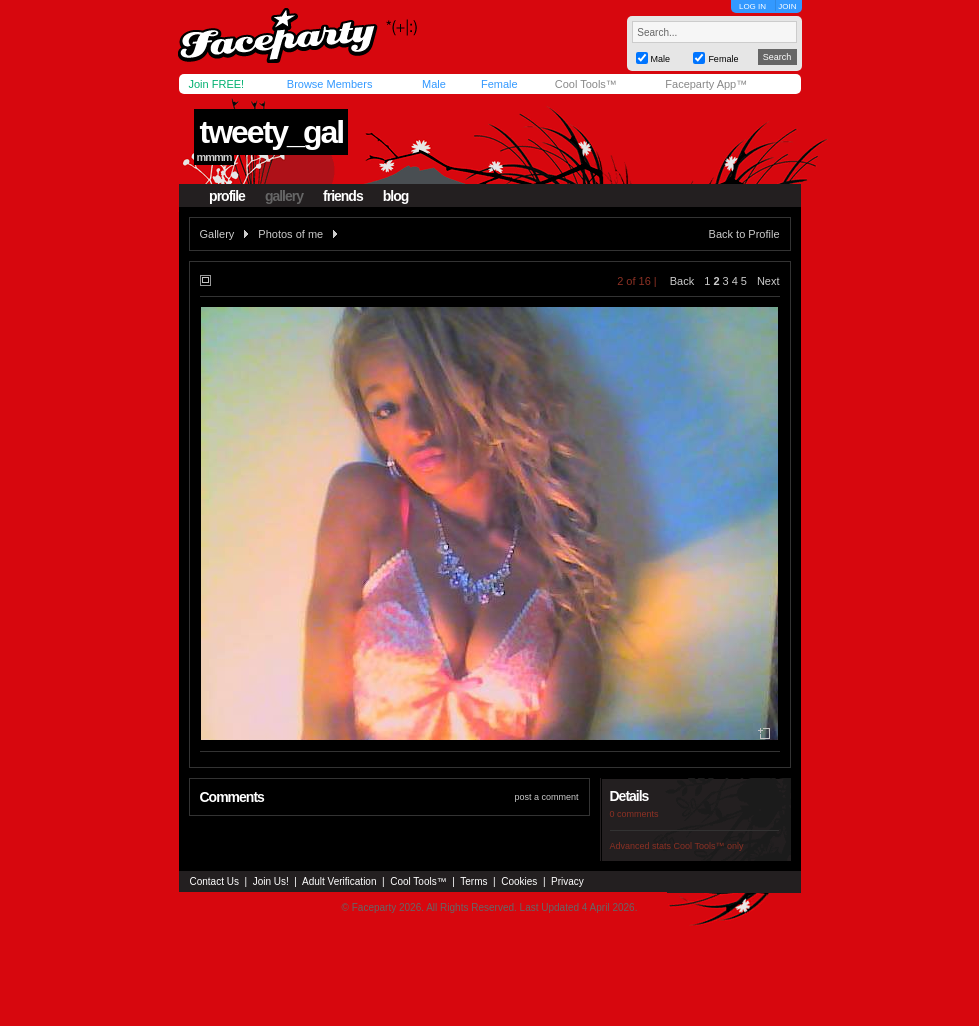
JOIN (787, 6)
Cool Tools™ (586, 84)
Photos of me (290, 234)
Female (499, 84)
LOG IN (752, 6)
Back (682, 281)
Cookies (519, 881)
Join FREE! (217, 84)
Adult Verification (339, 881)
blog (396, 196)
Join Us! (271, 881)
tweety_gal (271, 132)
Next (768, 281)
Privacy (567, 881)
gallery (284, 196)
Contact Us (214, 881)
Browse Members (330, 84)
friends (343, 196)
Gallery (217, 234)
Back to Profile (744, 234)
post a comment (546, 797)
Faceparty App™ (706, 84)
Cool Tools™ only (709, 846)
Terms (473, 881)
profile (227, 196)
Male (434, 84)
